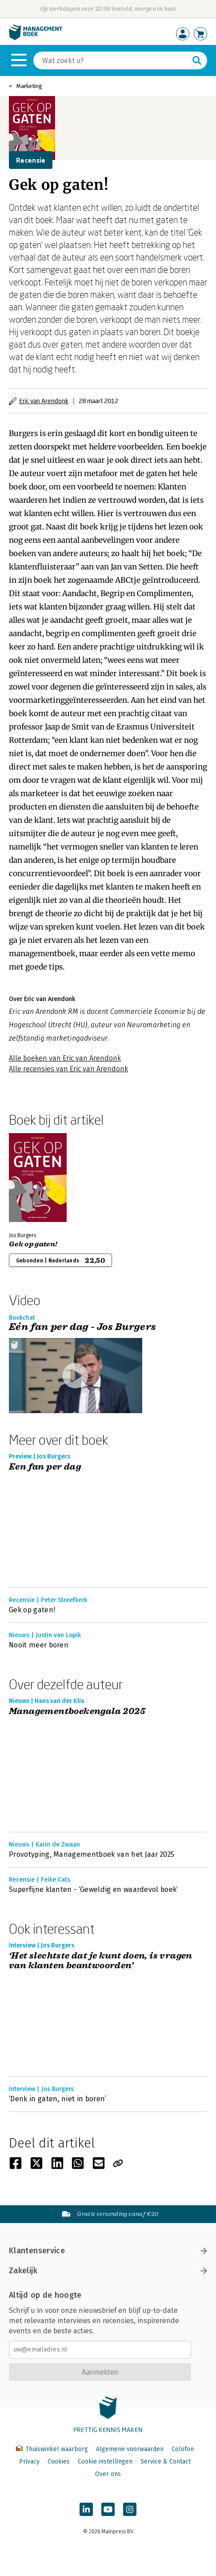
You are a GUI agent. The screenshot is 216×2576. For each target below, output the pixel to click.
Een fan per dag (45, 1467)
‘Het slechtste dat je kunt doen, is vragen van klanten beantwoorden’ (100, 1961)
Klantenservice (108, 2251)
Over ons (108, 2474)
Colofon (183, 2449)
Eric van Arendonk (43, 401)
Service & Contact (165, 2461)
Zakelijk (108, 2271)
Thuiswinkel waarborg (53, 2449)
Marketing (29, 86)
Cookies (59, 2461)
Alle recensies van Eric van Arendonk (68, 1069)
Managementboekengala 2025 (77, 1712)
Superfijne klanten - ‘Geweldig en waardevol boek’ (93, 1889)
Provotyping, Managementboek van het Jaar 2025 (91, 1854)
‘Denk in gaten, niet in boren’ (58, 2099)
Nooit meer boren (38, 1645)
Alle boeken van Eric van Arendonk (65, 1058)
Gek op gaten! (33, 1244)
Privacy (29, 2461)
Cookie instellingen (105, 2461)
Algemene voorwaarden (130, 2449)
